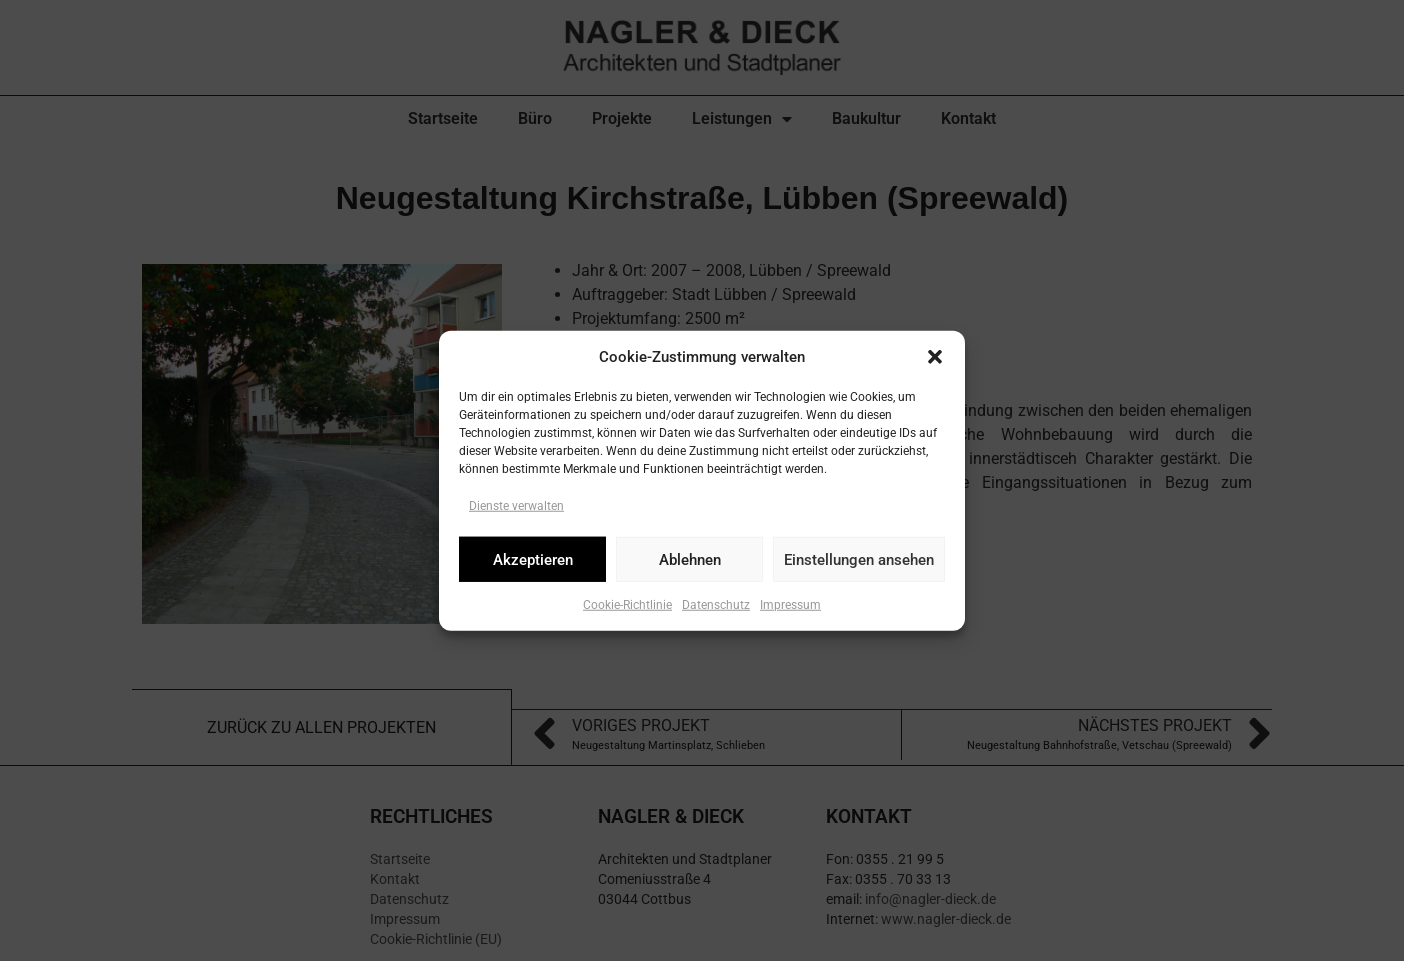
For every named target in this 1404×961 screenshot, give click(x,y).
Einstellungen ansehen (859, 559)
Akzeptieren (533, 559)
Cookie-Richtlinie (627, 605)
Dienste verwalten (516, 506)
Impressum (790, 605)
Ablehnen (690, 559)
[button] (935, 357)
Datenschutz (716, 605)
